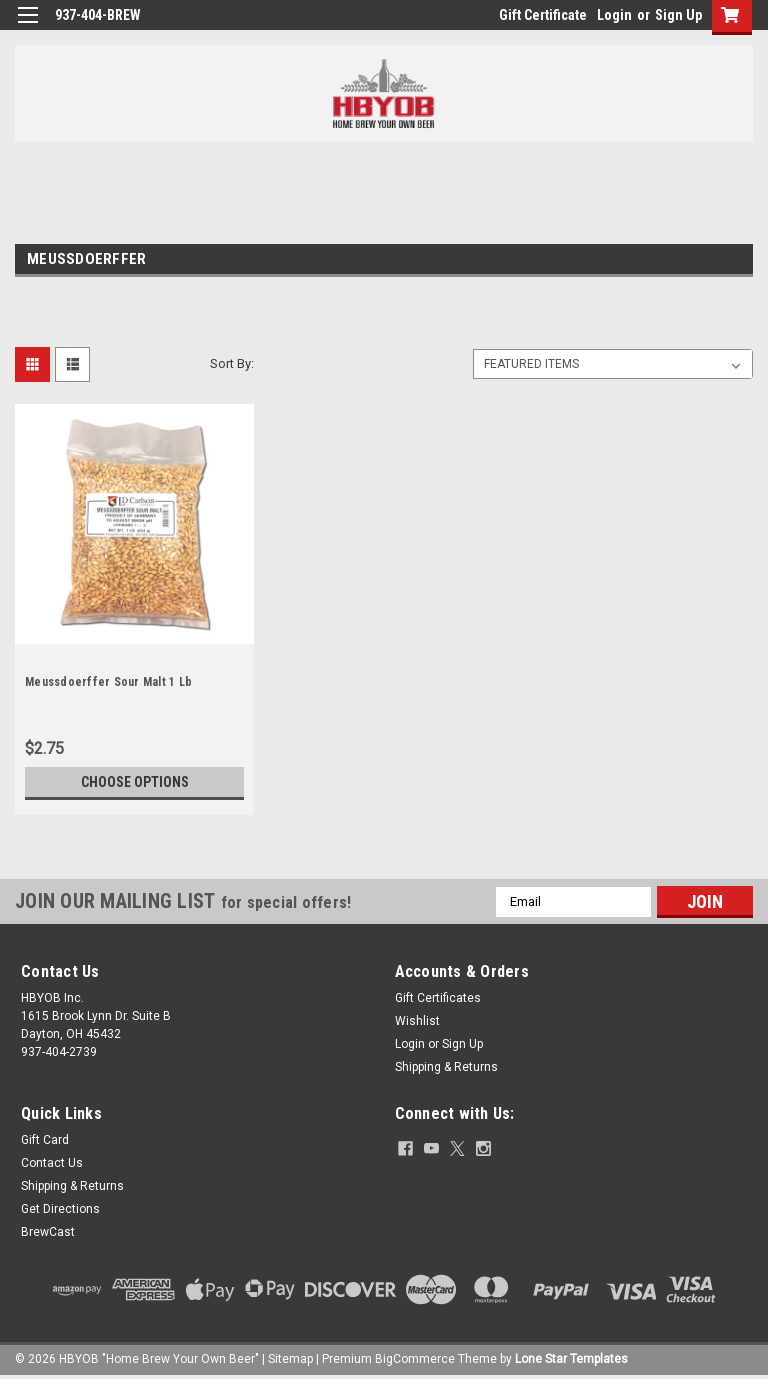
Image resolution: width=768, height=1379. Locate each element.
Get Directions (60, 1209)
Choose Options (135, 782)
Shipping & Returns (446, 1067)
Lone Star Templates (571, 1359)
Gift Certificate (543, 15)
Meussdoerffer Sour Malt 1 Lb (108, 682)
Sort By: (232, 363)
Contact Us (52, 1163)
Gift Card (45, 1140)
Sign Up (678, 15)
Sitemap (290, 1359)
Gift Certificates (438, 998)
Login (614, 15)
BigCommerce (415, 1359)
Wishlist (417, 1021)
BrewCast (48, 1232)
